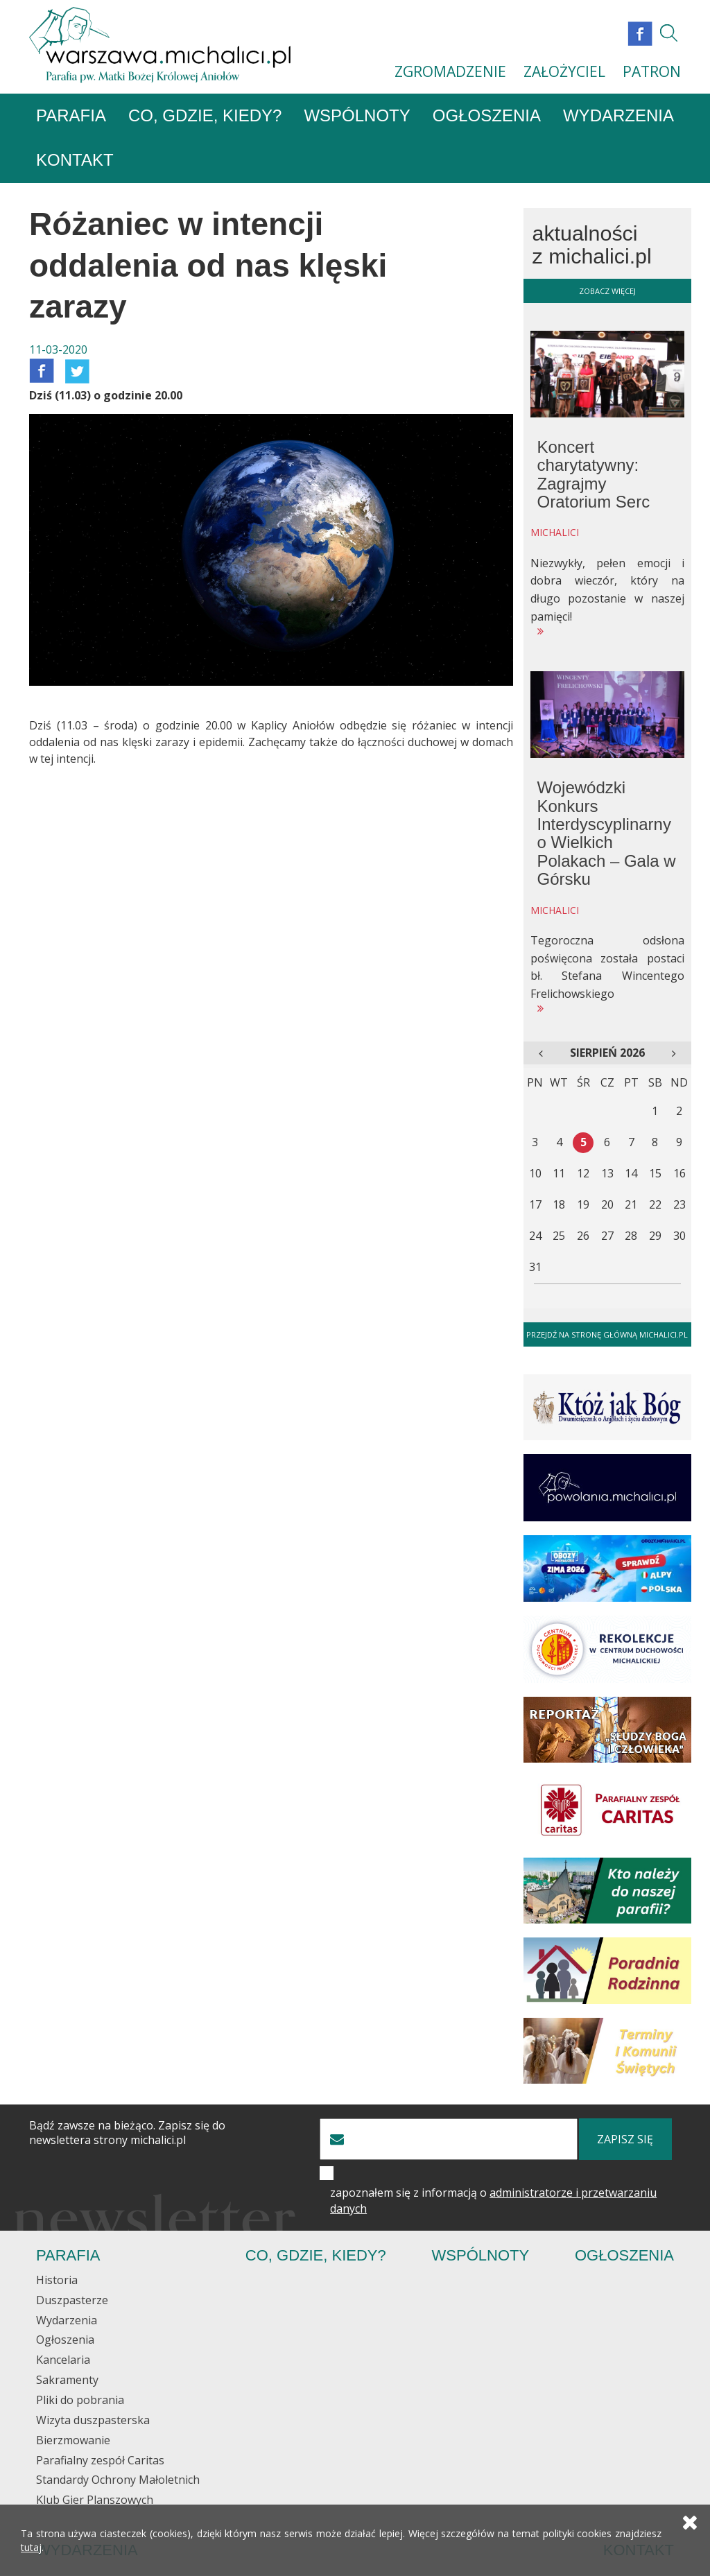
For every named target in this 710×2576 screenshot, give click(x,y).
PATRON (652, 71)
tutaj (31, 2548)
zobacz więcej (607, 291)
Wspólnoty (357, 116)
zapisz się (625, 2139)
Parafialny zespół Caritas (100, 2460)
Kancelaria (63, 2360)
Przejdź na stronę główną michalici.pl (607, 1334)
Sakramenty (67, 2380)
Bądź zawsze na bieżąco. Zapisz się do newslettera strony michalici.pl (127, 2133)
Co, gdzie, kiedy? (205, 116)
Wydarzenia (618, 116)
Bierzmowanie (73, 2440)
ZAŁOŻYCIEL (564, 71)
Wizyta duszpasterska (93, 2420)
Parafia (71, 116)
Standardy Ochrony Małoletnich (118, 2480)
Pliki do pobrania (80, 2400)
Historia (57, 2280)
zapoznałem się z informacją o (493, 2201)
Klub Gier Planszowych (94, 2500)
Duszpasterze (72, 2300)
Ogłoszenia (487, 116)
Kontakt (75, 160)
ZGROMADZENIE (450, 71)
